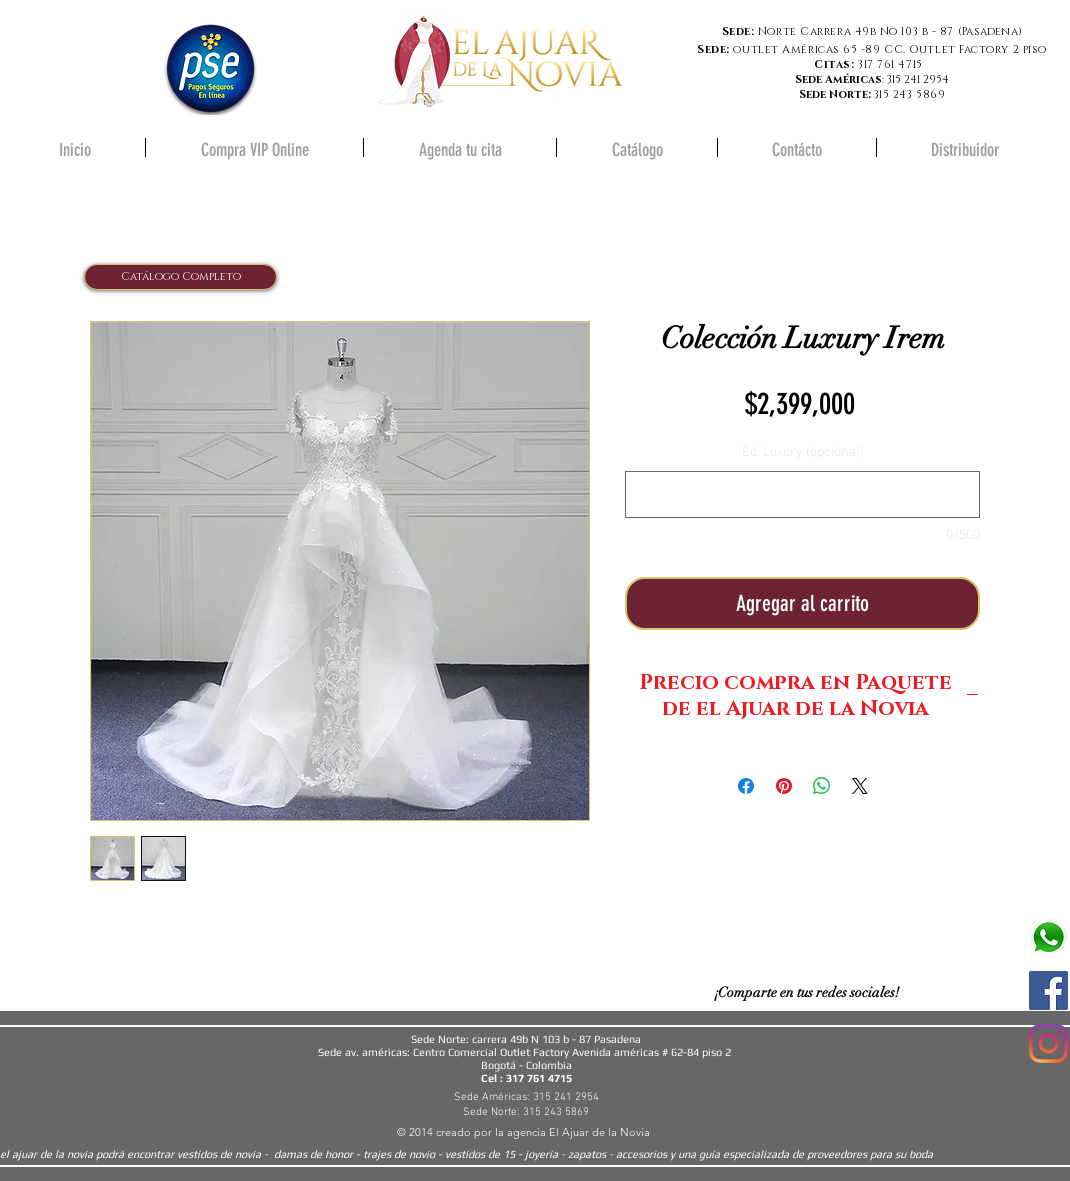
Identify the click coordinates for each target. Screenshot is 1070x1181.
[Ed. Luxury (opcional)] (802, 494)
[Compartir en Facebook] (746, 786)
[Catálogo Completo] (180, 277)
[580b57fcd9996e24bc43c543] (1048, 937)
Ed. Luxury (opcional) (803, 452)
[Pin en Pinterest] (784, 786)
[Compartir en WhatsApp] (822, 786)
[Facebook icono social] (1048, 990)
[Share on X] (860, 786)
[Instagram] (1048, 1043)
